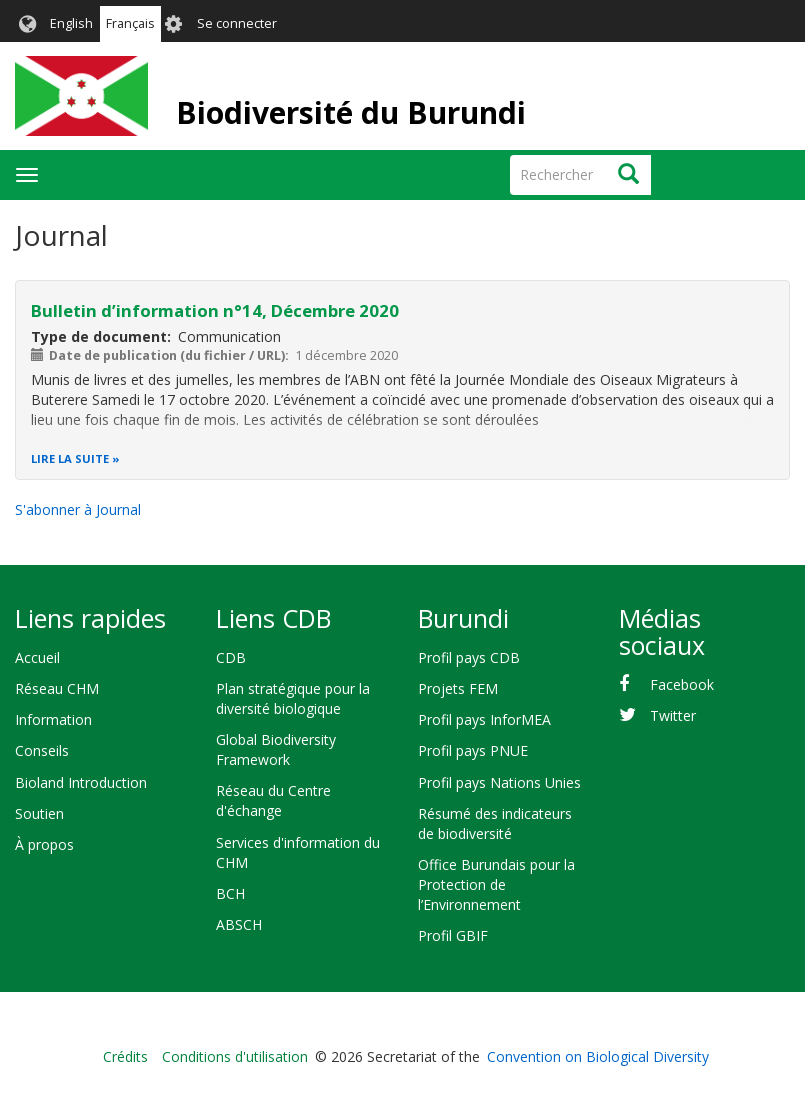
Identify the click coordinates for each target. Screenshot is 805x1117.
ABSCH (239, 924)
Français (130, 23)
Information (53, 719)
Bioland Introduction (81, 782)
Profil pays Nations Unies (499, 782)
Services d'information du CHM (298, 852)
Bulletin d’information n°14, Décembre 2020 (215, 310)
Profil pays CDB (469, 657)
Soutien (39, 813)
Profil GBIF (453, 935)
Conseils (42, 750)
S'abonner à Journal (78, 509)
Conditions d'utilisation (235, 1056)
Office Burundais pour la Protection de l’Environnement (496, 884)
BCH (230, 893)
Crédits (125, 1056)
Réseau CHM (57, 688)
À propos (44, 844)
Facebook (682, 684)
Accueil (37, 657)
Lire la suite (70, 458)
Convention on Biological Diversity (598, 1056)
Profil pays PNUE (473, 750)
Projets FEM (458, 688)
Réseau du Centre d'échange (273, 800)
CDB (231, 657)
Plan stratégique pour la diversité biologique (293, 698)
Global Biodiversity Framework (276, 749)
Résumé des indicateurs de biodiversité (495, 823)
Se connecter (237, 23)
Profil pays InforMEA (484, 719)
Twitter (673, 715)
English (71, 23)
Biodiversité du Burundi (351, 112)
